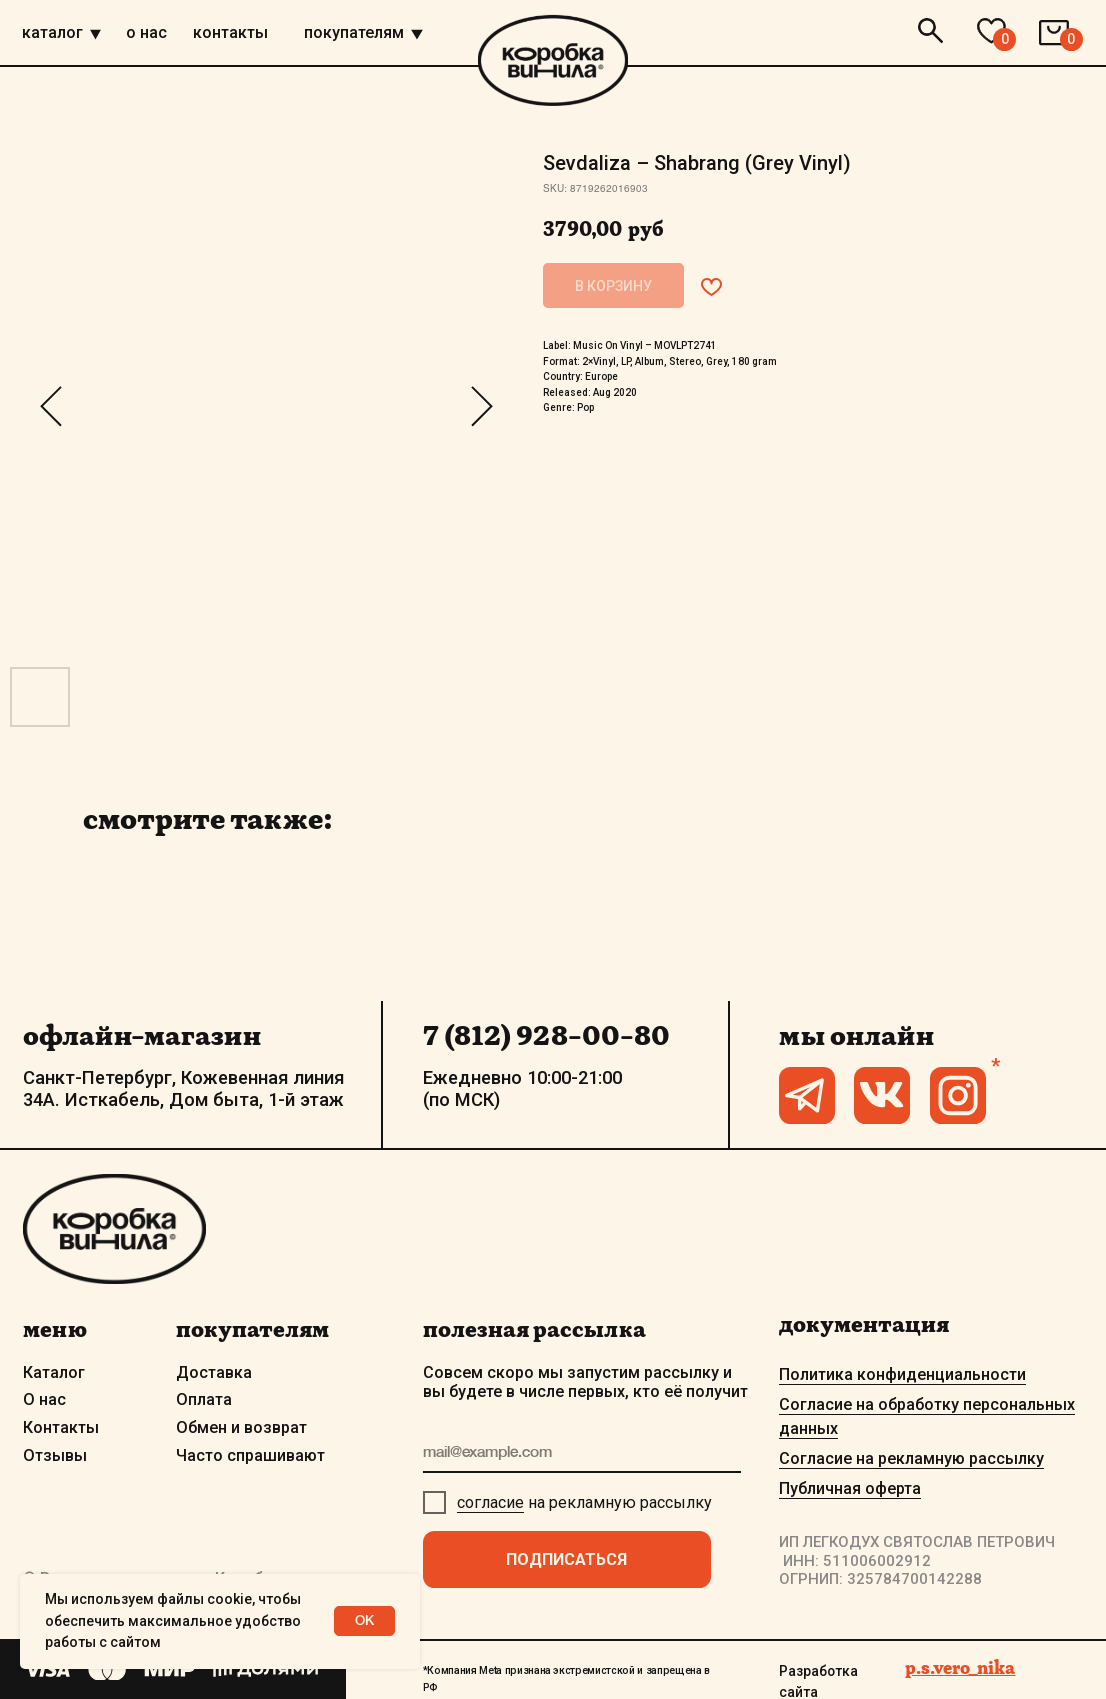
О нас (44, 1399)
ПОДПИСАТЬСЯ (566, 1559)
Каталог (54, 1372)
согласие (490, 1502)
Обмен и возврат (241, 1427)
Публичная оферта (850, 1488)
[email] (582, 1453)
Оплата (204, 1399)
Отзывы (55, 1455)
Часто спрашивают (250, 1455)
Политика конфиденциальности (902, 1374)
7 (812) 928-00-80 (546, 1035)
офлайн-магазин (142, 1035)
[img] (96, 35)
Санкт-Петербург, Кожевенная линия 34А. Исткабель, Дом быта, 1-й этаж (183, 1088)
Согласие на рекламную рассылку (911, 1458)
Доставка (214, 1372)
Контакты (61, 1427)
